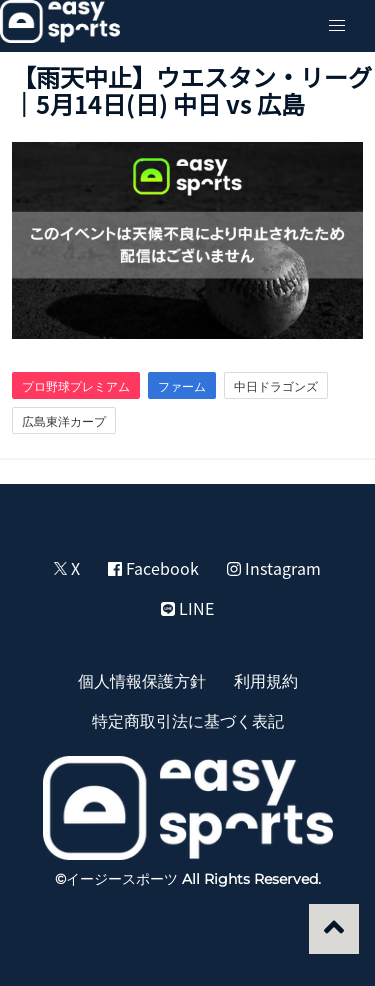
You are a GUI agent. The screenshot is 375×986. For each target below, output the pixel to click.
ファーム (182, 386)
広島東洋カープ (64, 421)
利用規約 (266, 680)
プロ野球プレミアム (76, 386)
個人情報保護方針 (142, 680)
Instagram (274, 568)
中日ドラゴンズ (276, 386)
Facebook (153, 568)
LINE (187, 608)
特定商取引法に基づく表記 (188, 720)
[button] (337, 26)
